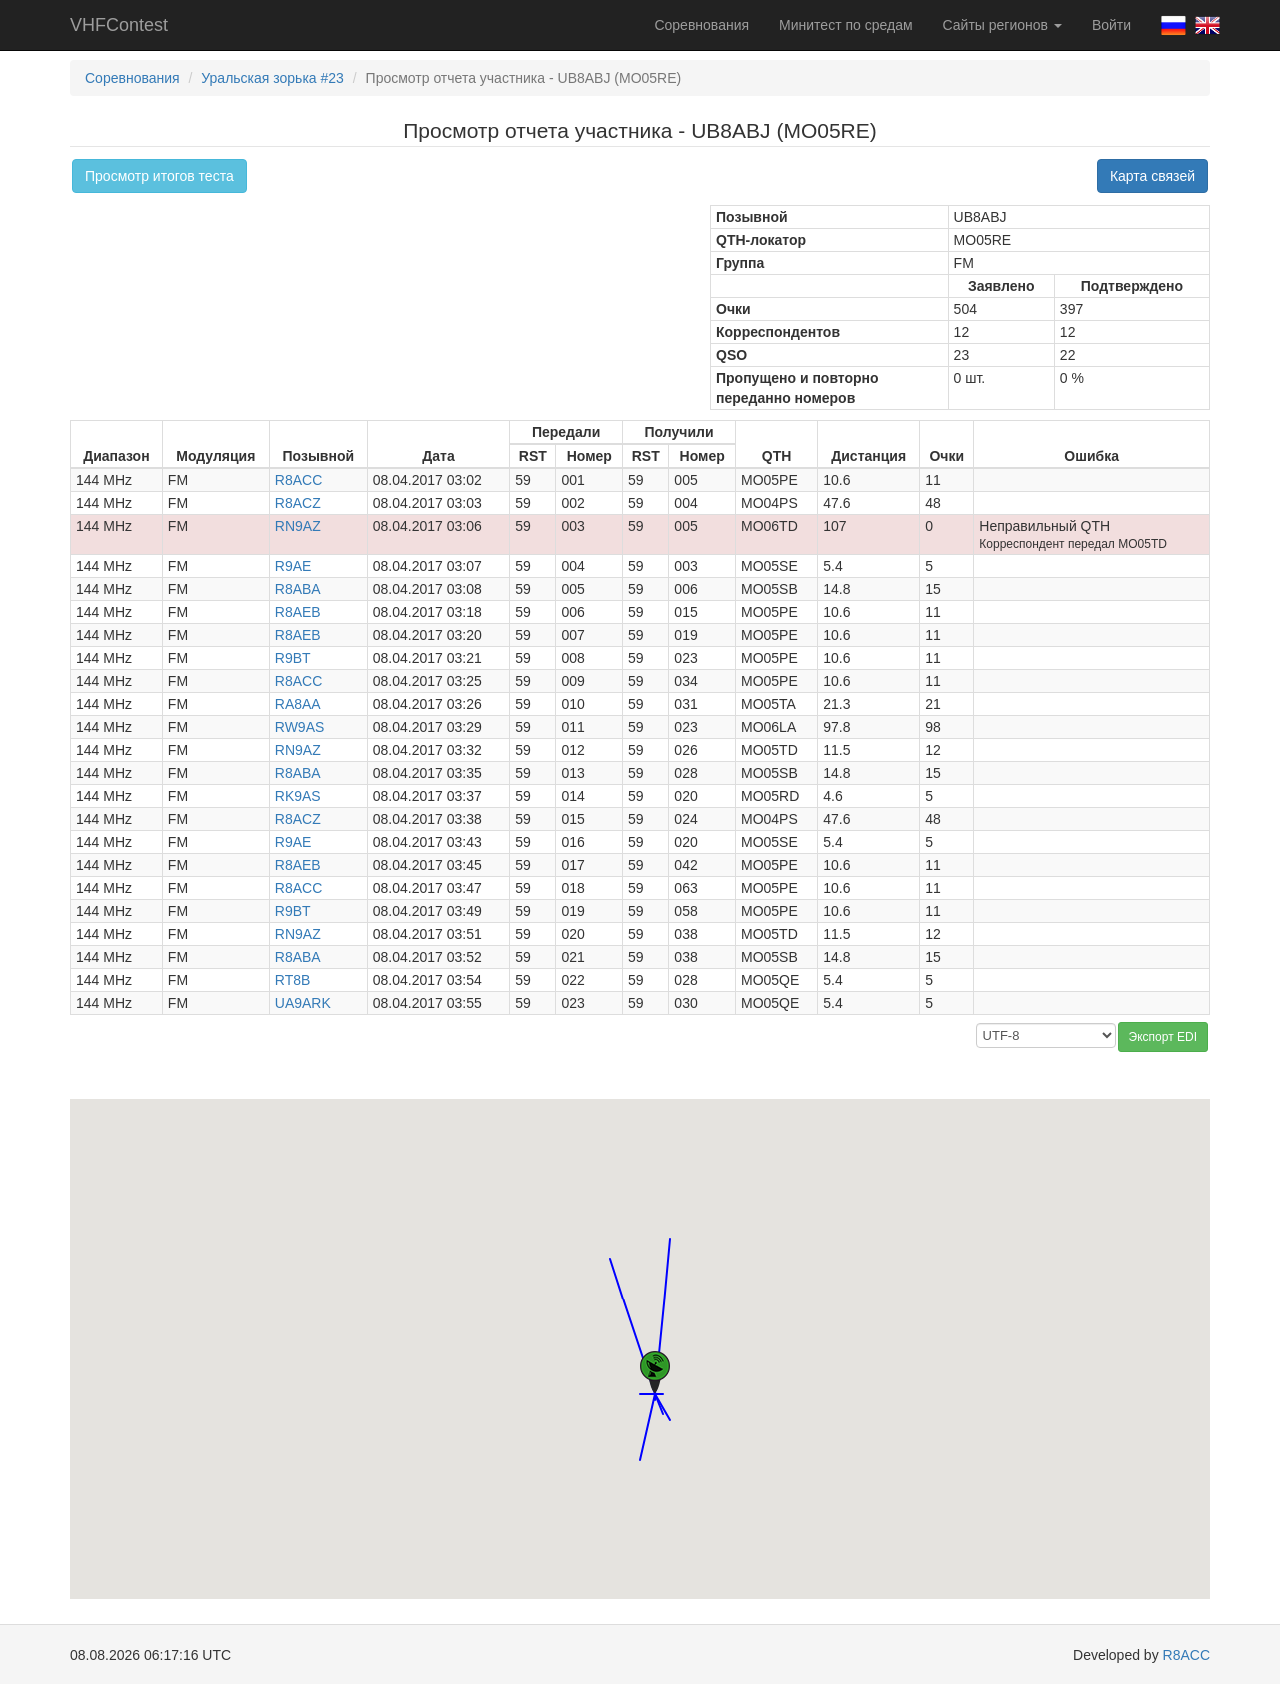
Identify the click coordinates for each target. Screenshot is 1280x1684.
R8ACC (298, 480)
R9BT (293, 658)
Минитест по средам (845, 25)
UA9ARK (303, 1003)
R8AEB (298, 612)
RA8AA (298, 704)
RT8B (293, 980)
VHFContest (119, 25)
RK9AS (298, 796)
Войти (1111, 25)
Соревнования (701, 25)
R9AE (293, 566)
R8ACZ (298, 503)
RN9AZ (298, 526)
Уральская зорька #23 (272, 78)
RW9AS (300, 727)
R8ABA (298, 589)
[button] (640, 1441)
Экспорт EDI (1163, 1037)
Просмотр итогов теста (159, 176)
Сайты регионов (1002, 25)
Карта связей (1152, 176)
